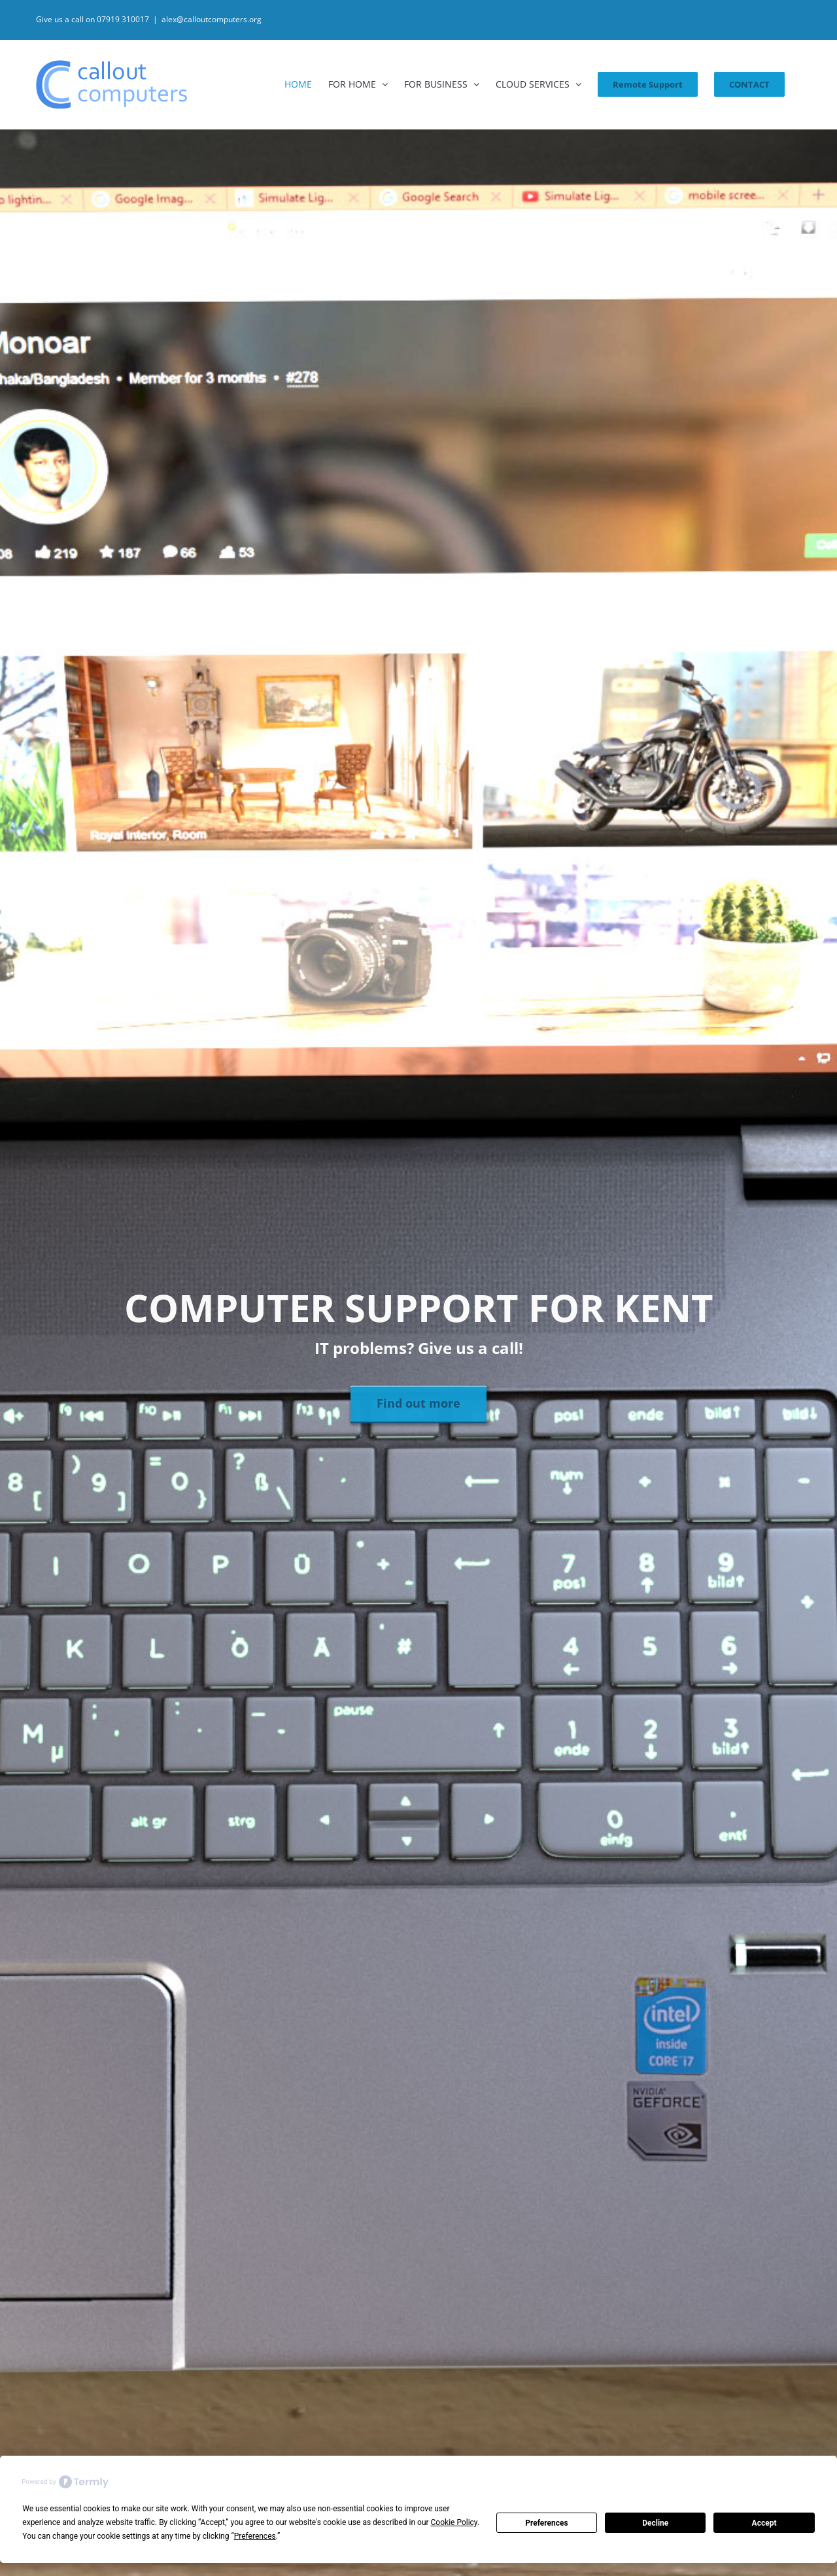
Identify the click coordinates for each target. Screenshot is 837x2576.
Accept (764, 2523)
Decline (655, 2523)
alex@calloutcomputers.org (212, 19)
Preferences (546, 2523)
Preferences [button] (255, 2536)
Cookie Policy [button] (454, 2522)
